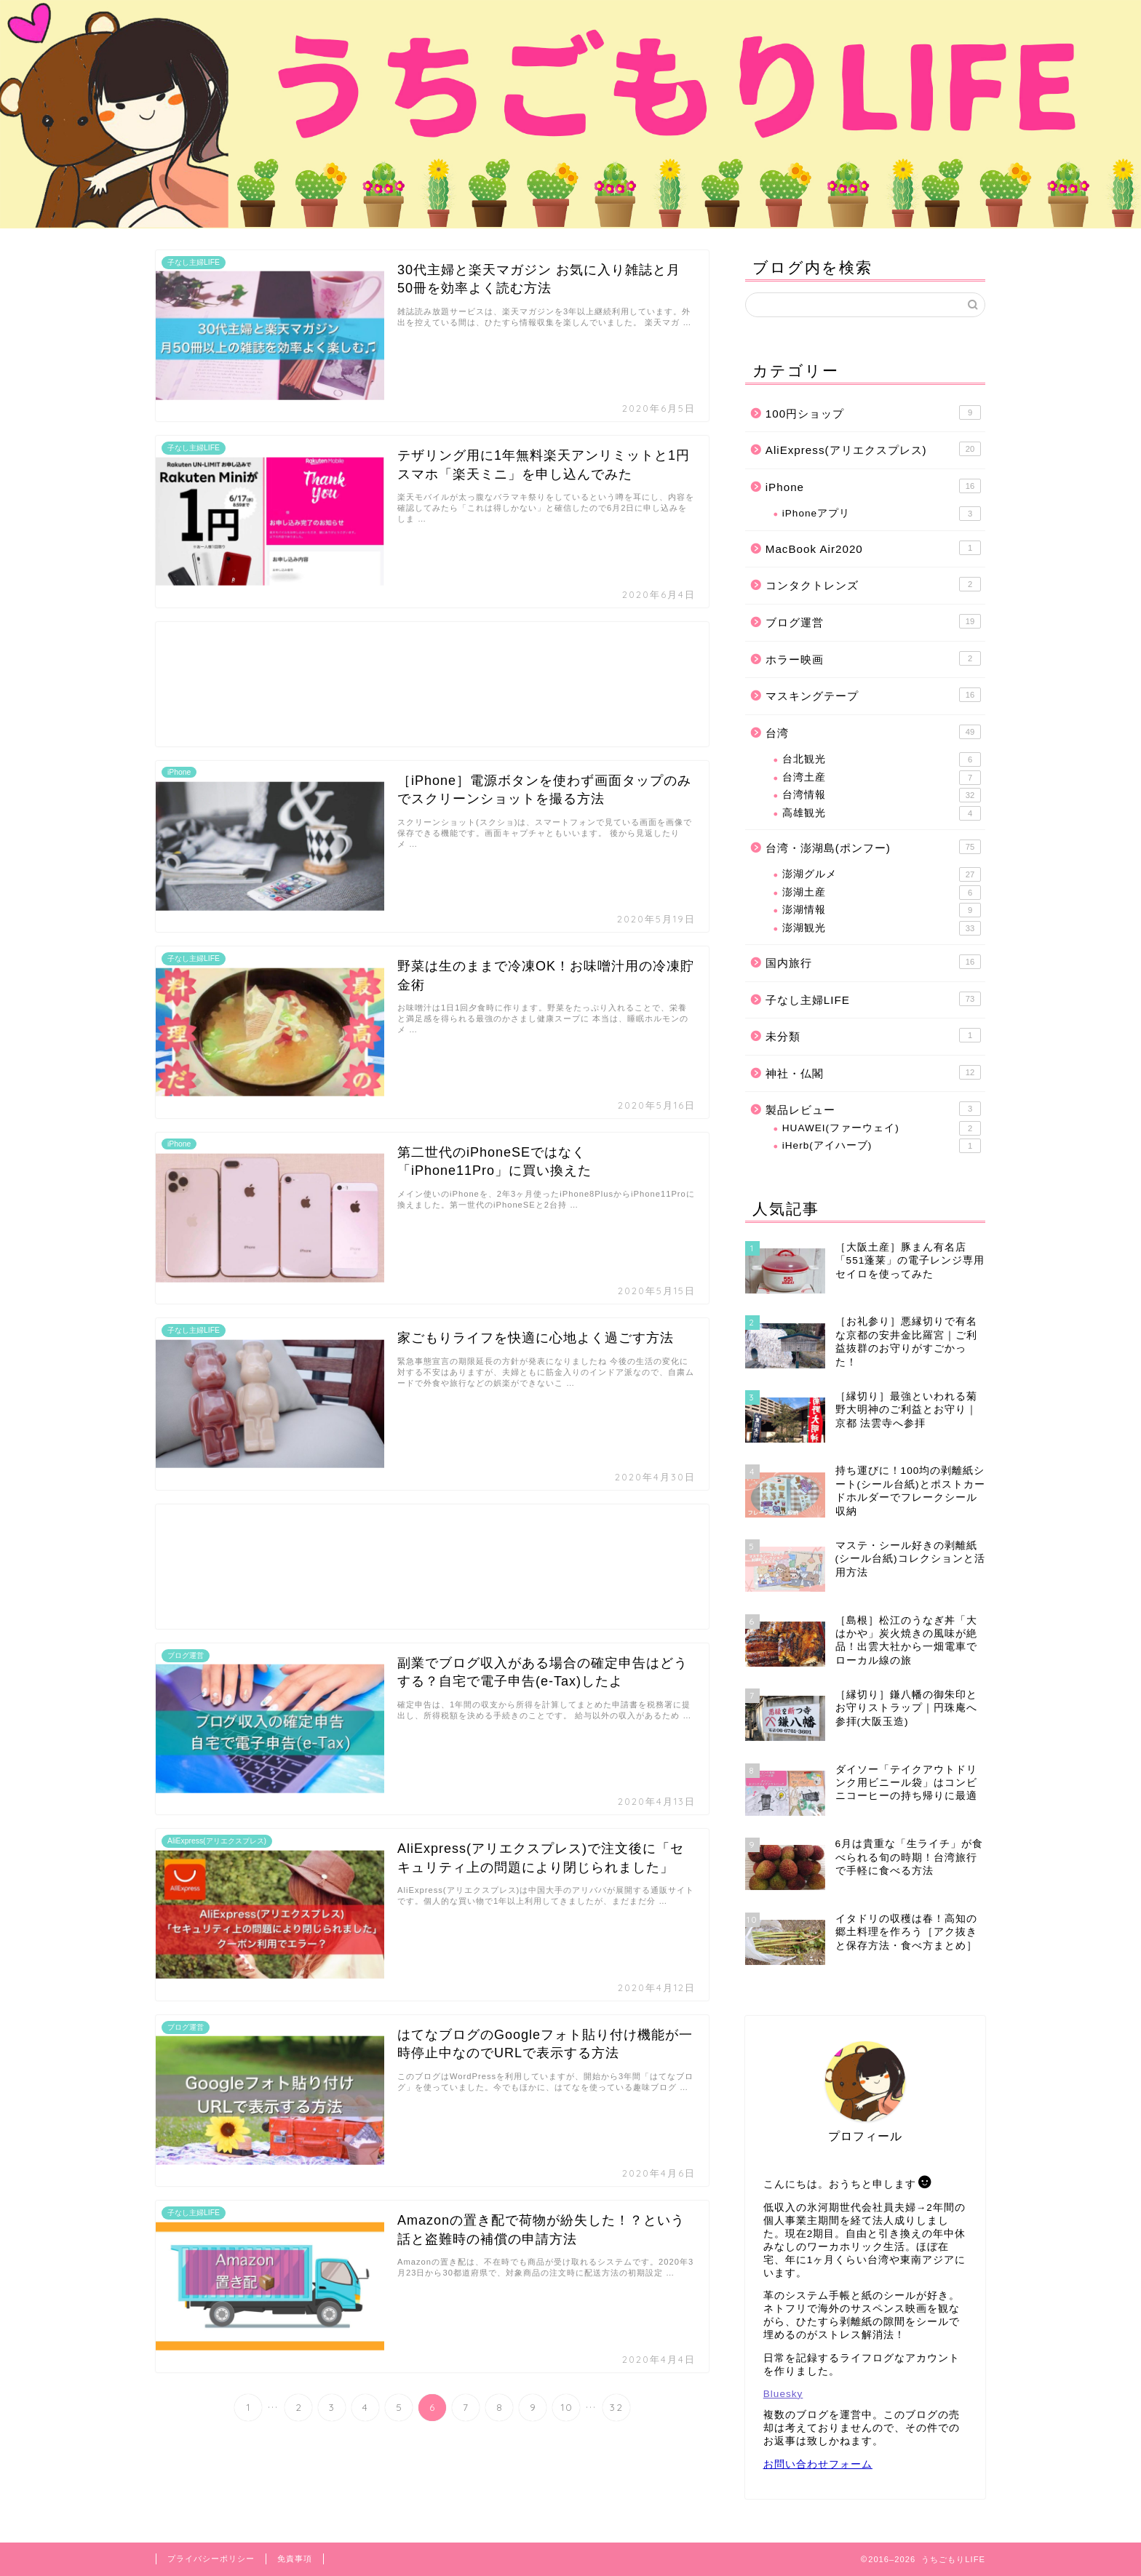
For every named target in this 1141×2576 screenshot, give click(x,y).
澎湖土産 (881, 892)
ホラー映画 (873, 658)
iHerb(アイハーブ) (881, 1146)
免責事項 (294, 2558)
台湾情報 (881, 795)
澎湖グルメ (881, 874)
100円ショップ (873, 412)
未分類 (873, 1035)
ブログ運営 (873, 621)
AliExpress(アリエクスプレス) (873, 449)
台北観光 (881, 759)
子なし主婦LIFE (873, 999)
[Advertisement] (432, 684)
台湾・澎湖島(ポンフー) (873, 847)
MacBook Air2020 (873, 548)
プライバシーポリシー (211, 2558)
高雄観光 (881, 813)
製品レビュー (873, 1108)
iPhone (873, 486)
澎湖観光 (881, 928)
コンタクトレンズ (873, 584)
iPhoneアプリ (881, 513)
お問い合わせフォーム (817, 2464)
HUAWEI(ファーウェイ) (881, 1128)
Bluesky (783, 2393)
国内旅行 (873, 961)
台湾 (873, 732)
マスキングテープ (873, 694)
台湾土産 (881, 777)
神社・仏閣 (873, 1072)
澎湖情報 (881, 910)
